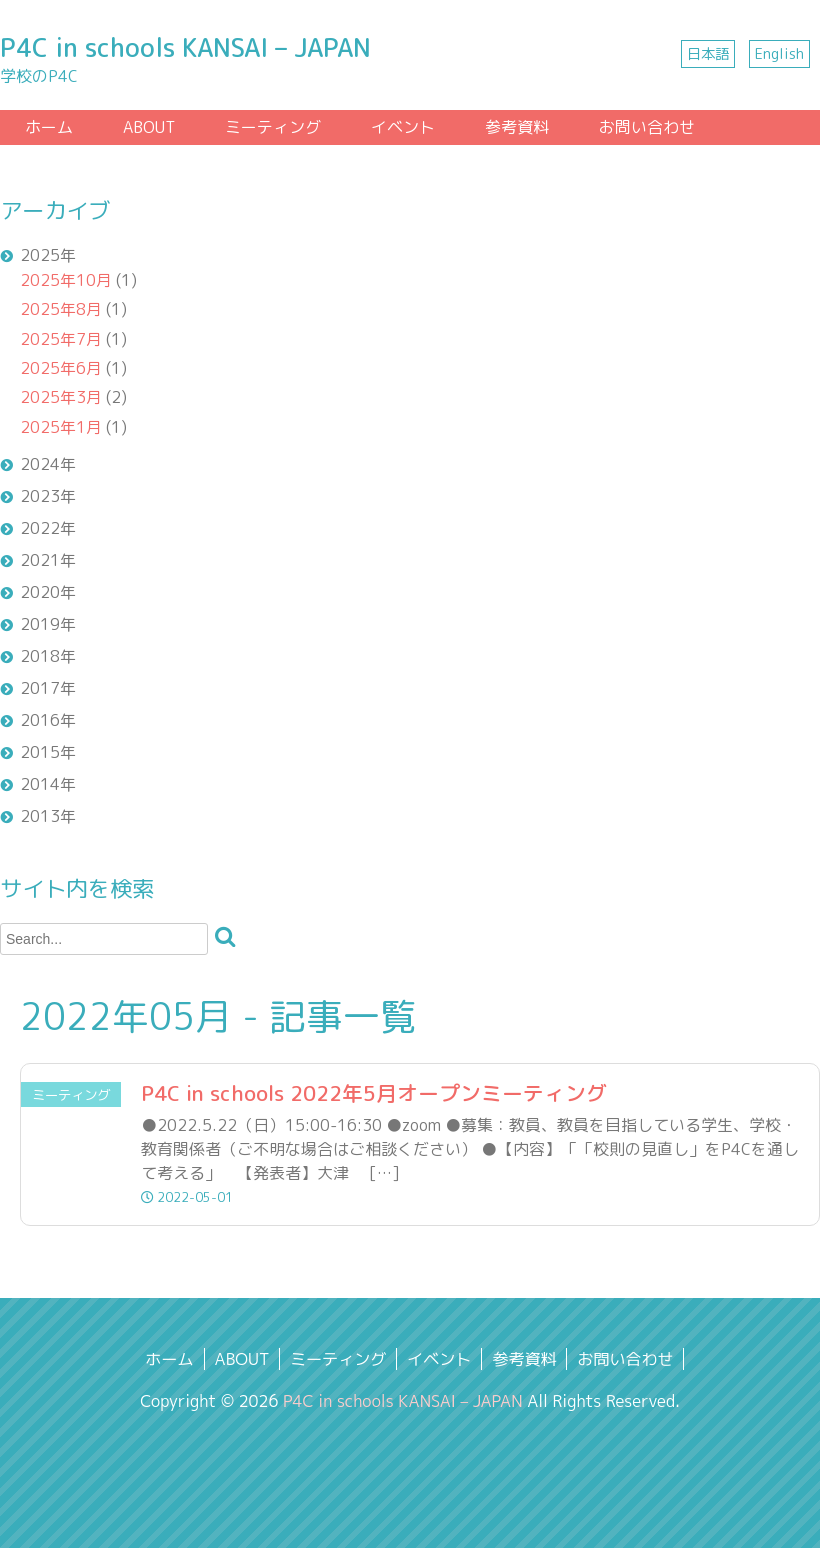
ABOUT (149, 127)
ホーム (49, 127)
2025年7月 (61, 339)
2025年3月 (61, 397)
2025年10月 (66, 280)
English (779, 54)
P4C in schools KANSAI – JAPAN (185, 48)
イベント (403, 127)
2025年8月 (61, 309)
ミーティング (273, 127)
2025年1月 (61, 427)
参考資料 (517, 127)
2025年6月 (61, 368)
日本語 (708, 54)
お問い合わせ (647, 127)
